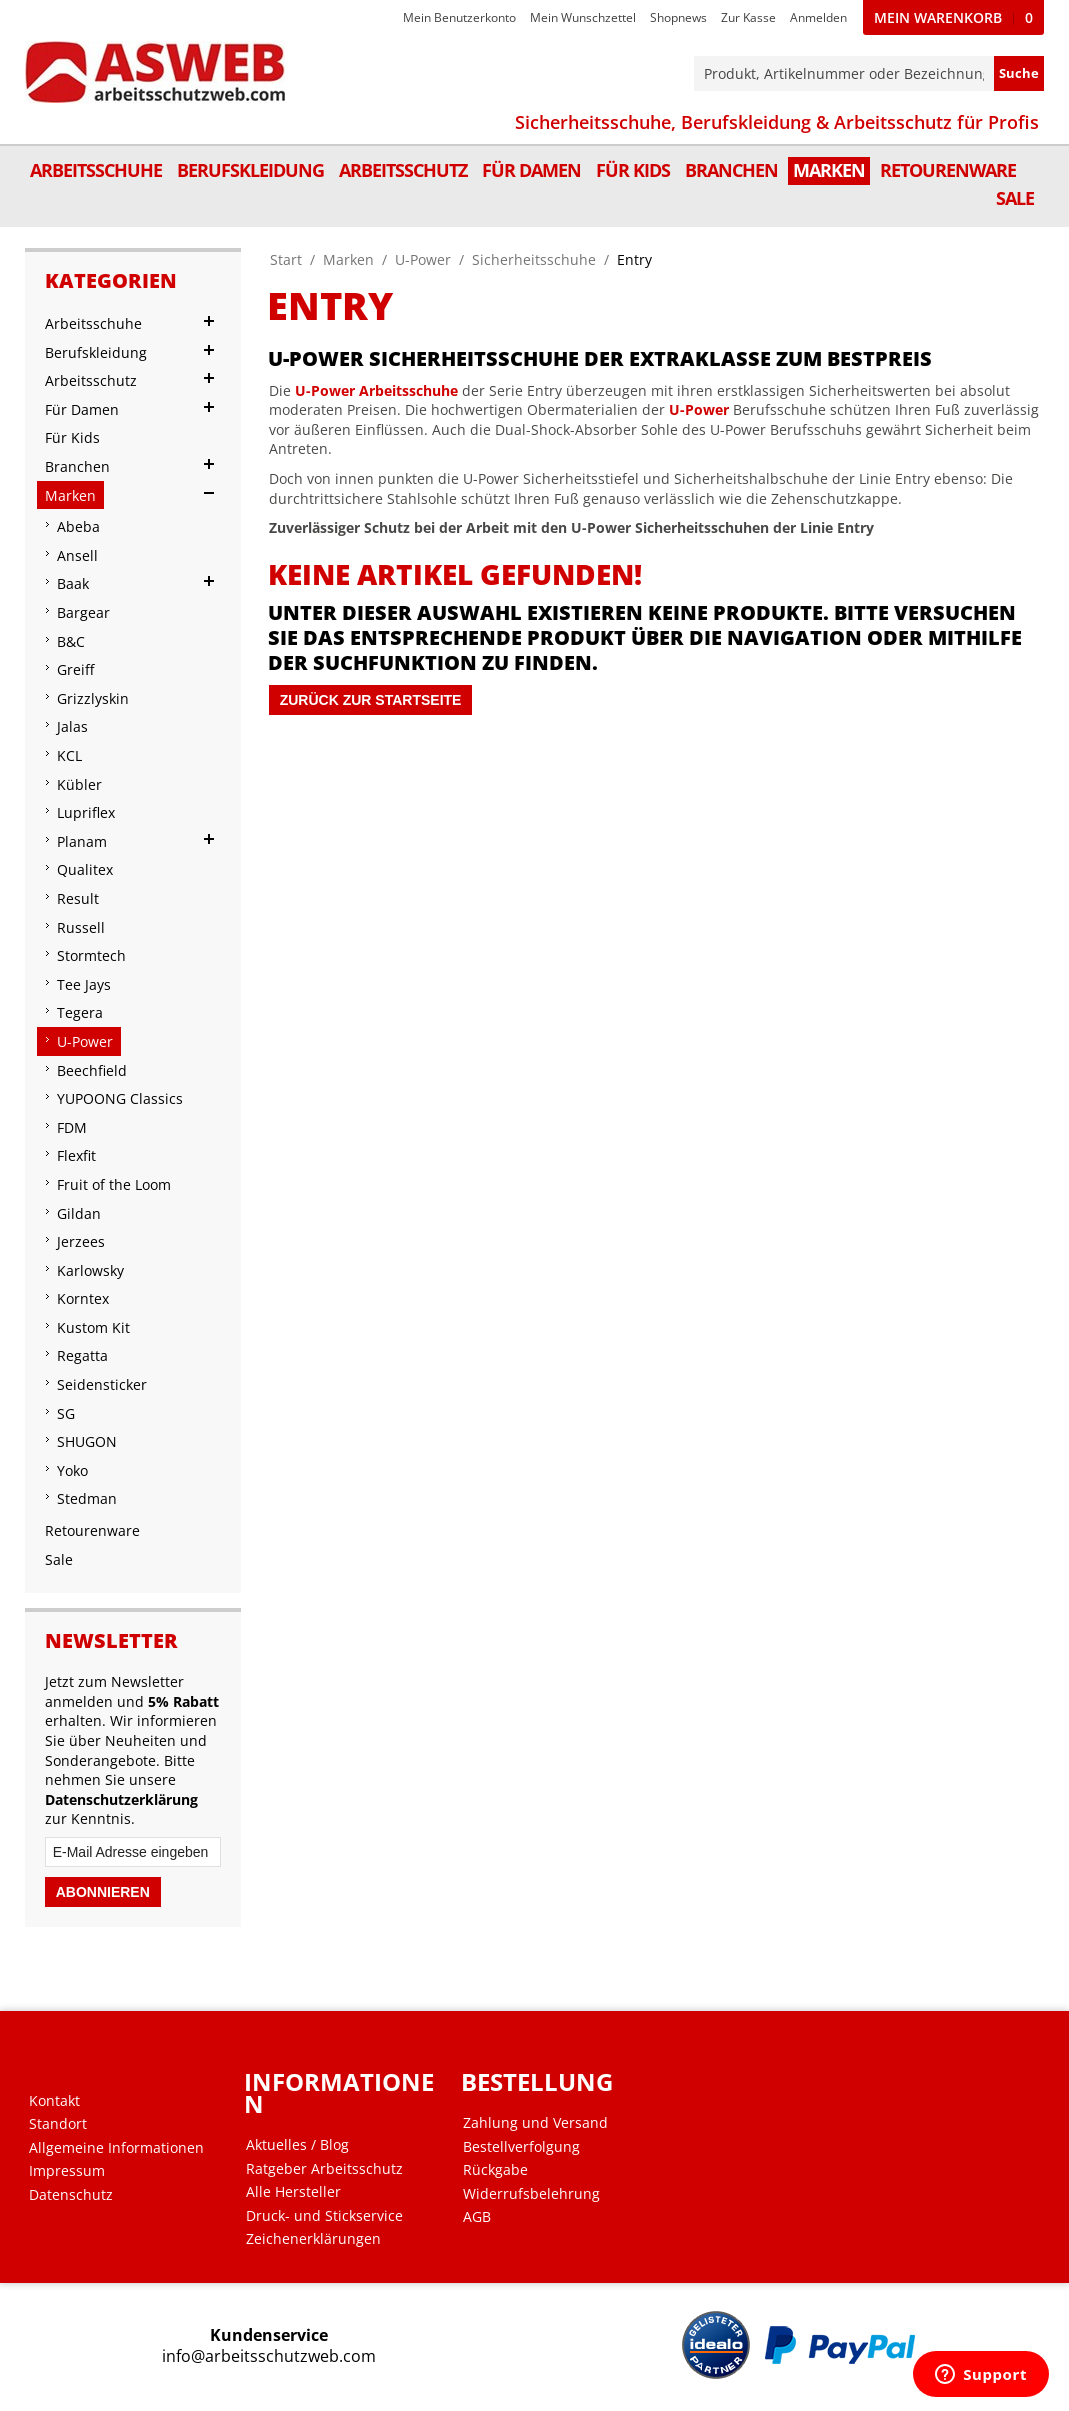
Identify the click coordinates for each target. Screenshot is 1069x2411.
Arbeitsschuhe (408, 390)
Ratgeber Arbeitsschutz (324, 2169)
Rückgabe (495, 2170)
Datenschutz (71, 2195)
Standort (58, 2124)
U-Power (423, 259)
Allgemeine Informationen (116, 2148)
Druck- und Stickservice (324, 2216)
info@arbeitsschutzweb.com (269, 2356)
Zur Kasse (748, 17)
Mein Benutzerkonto (459, 17)
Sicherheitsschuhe (534, 259)
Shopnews (678, 17)
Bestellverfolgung (521, 2147)
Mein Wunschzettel (583, 17)
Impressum (67, 2171)
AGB (477, 2217)
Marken (348, 259)
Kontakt (54, 2101)
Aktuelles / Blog (297, 2145)
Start (286, 259)
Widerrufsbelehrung (531, 2194)
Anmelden (818, 17)
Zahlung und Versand (535, 2123)
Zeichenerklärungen (313, 2239)
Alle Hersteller (293, 2192)
